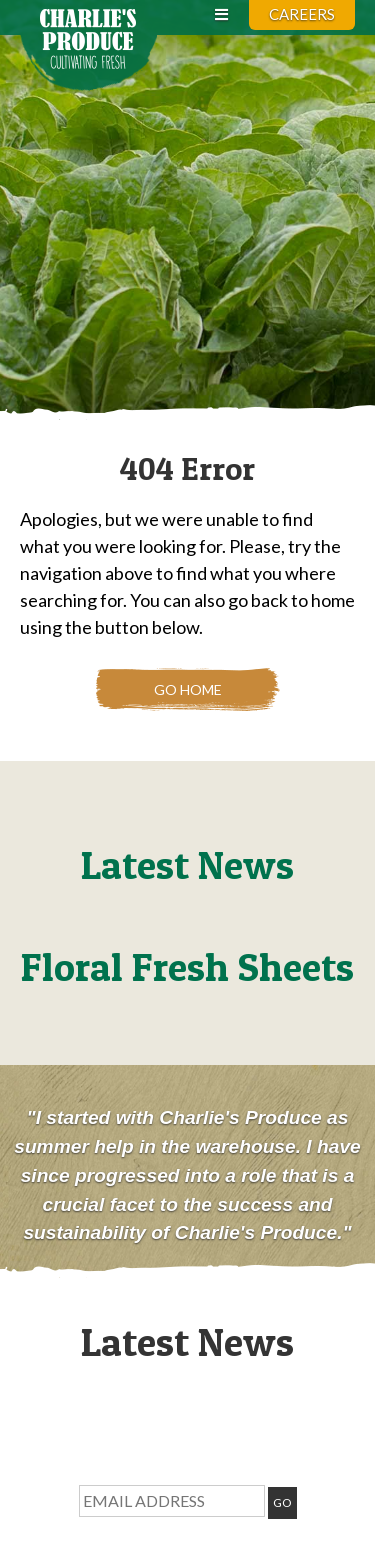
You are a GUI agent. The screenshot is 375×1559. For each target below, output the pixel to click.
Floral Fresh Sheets (187, 966)
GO (282, 1502)
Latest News (187, 864)
